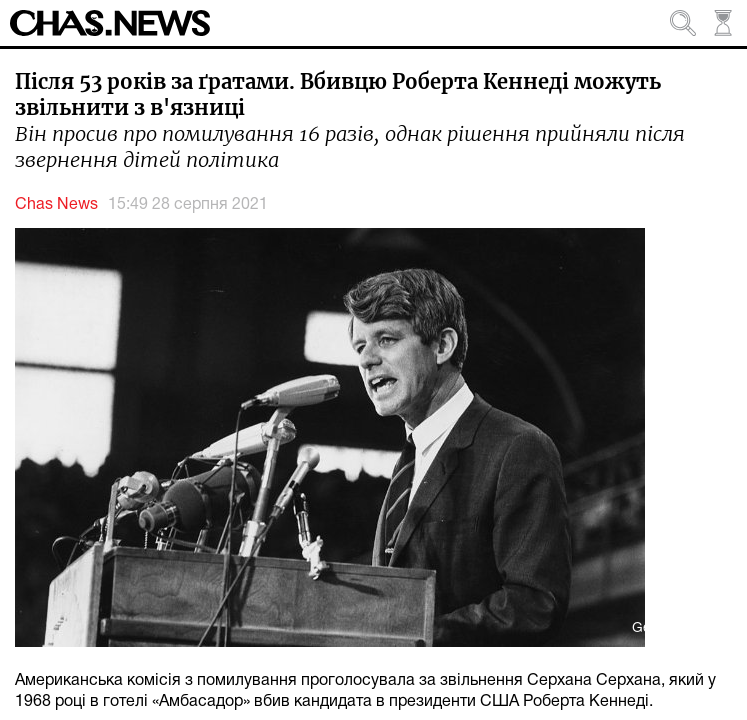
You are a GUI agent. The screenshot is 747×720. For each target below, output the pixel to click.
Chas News (56, 205)
